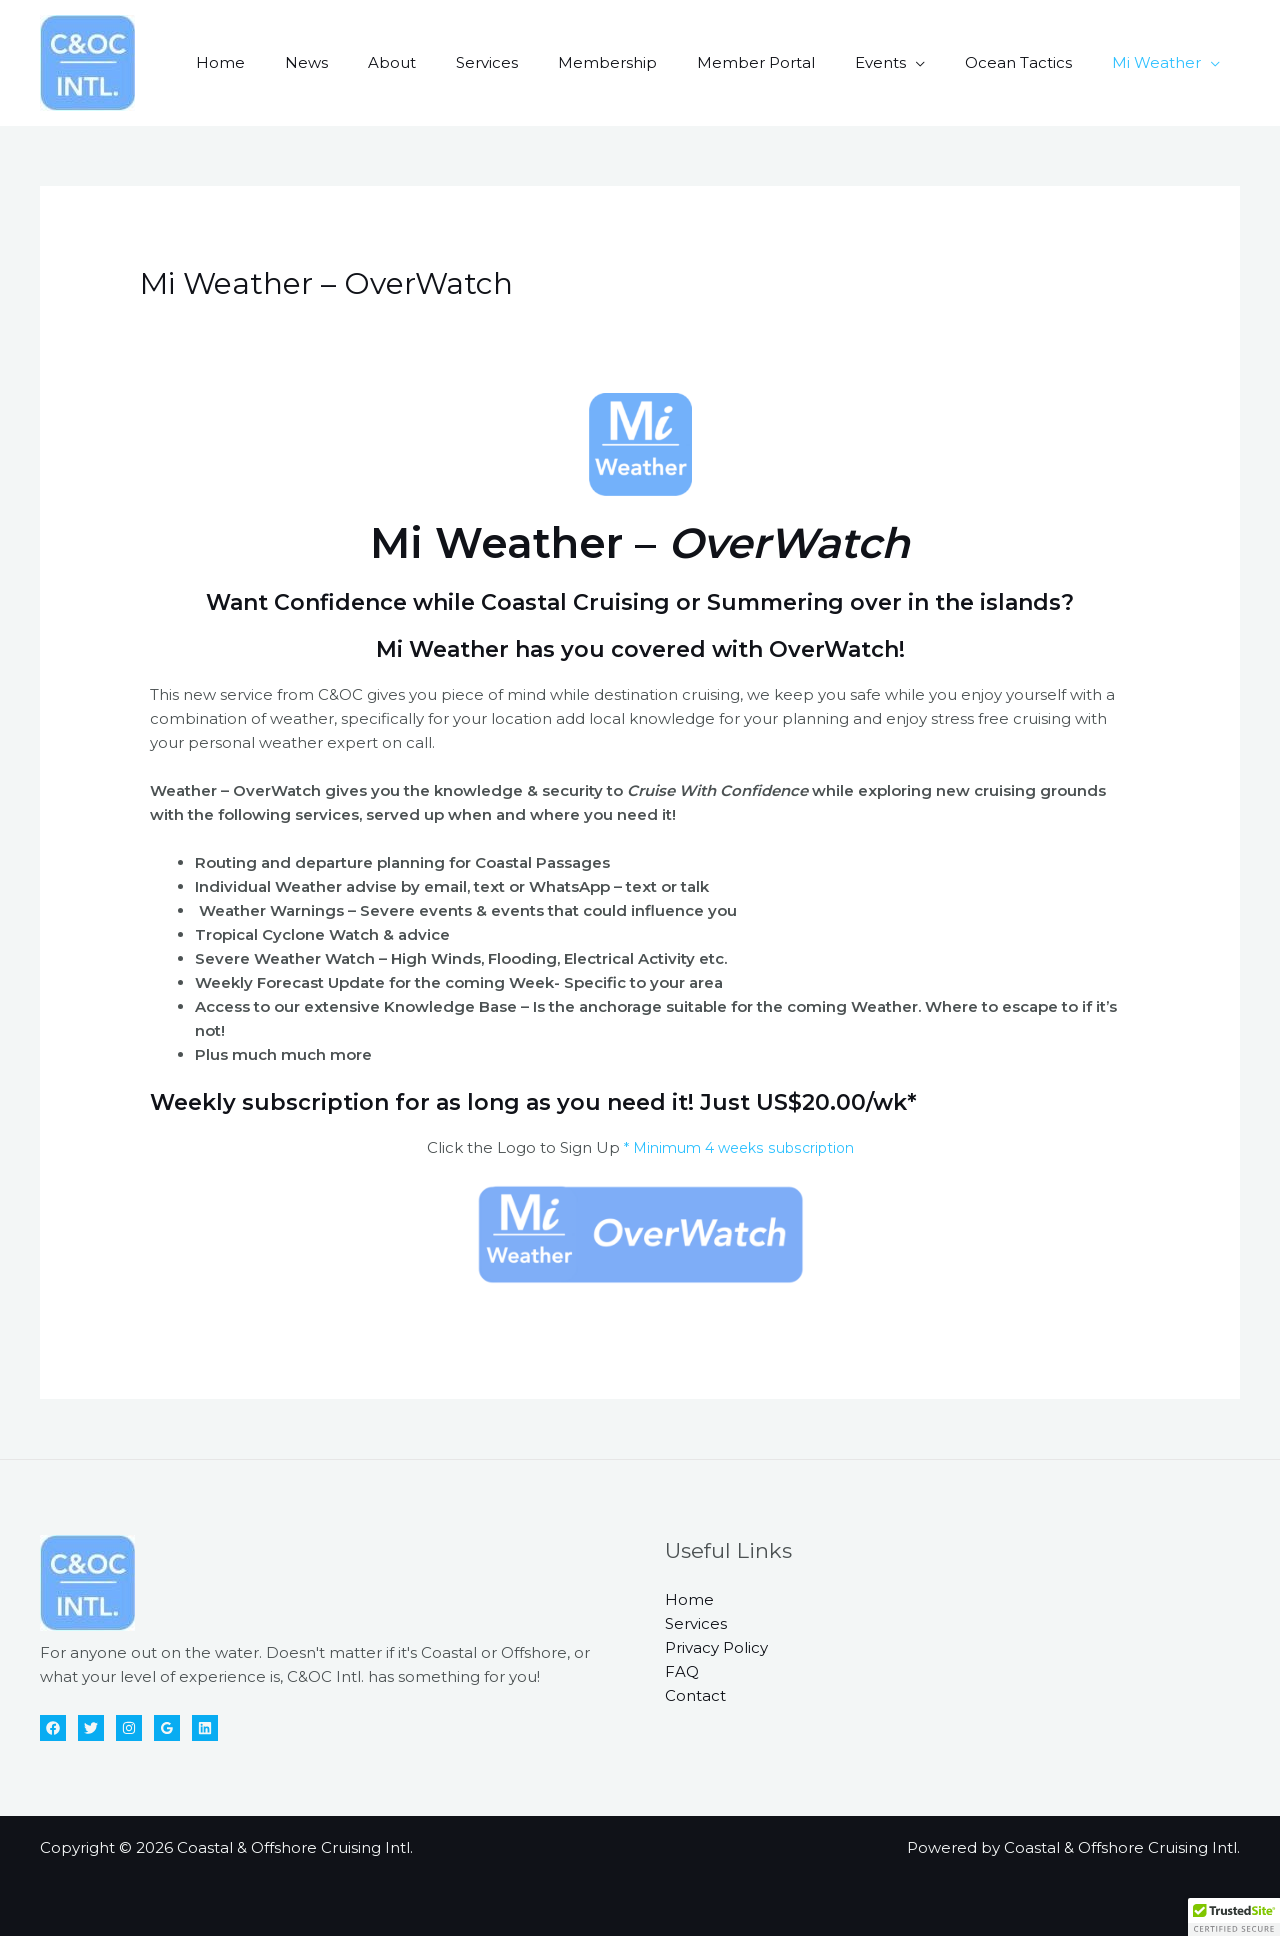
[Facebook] (53, 1728)
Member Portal (791, 62)
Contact (695, 1695)
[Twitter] (91, 1728)
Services (542, 62)
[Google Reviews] (167, 1728)
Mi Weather (1161, 62)
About (457, 62)
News (381, 62)
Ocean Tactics (1033, 62)
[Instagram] (129, 1728)
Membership (652, 62)
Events (905, 62)
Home (305, 62)
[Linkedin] (205, 1728)
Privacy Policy (716, 1647)
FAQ (682, 1671)
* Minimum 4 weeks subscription (737, 1147)
